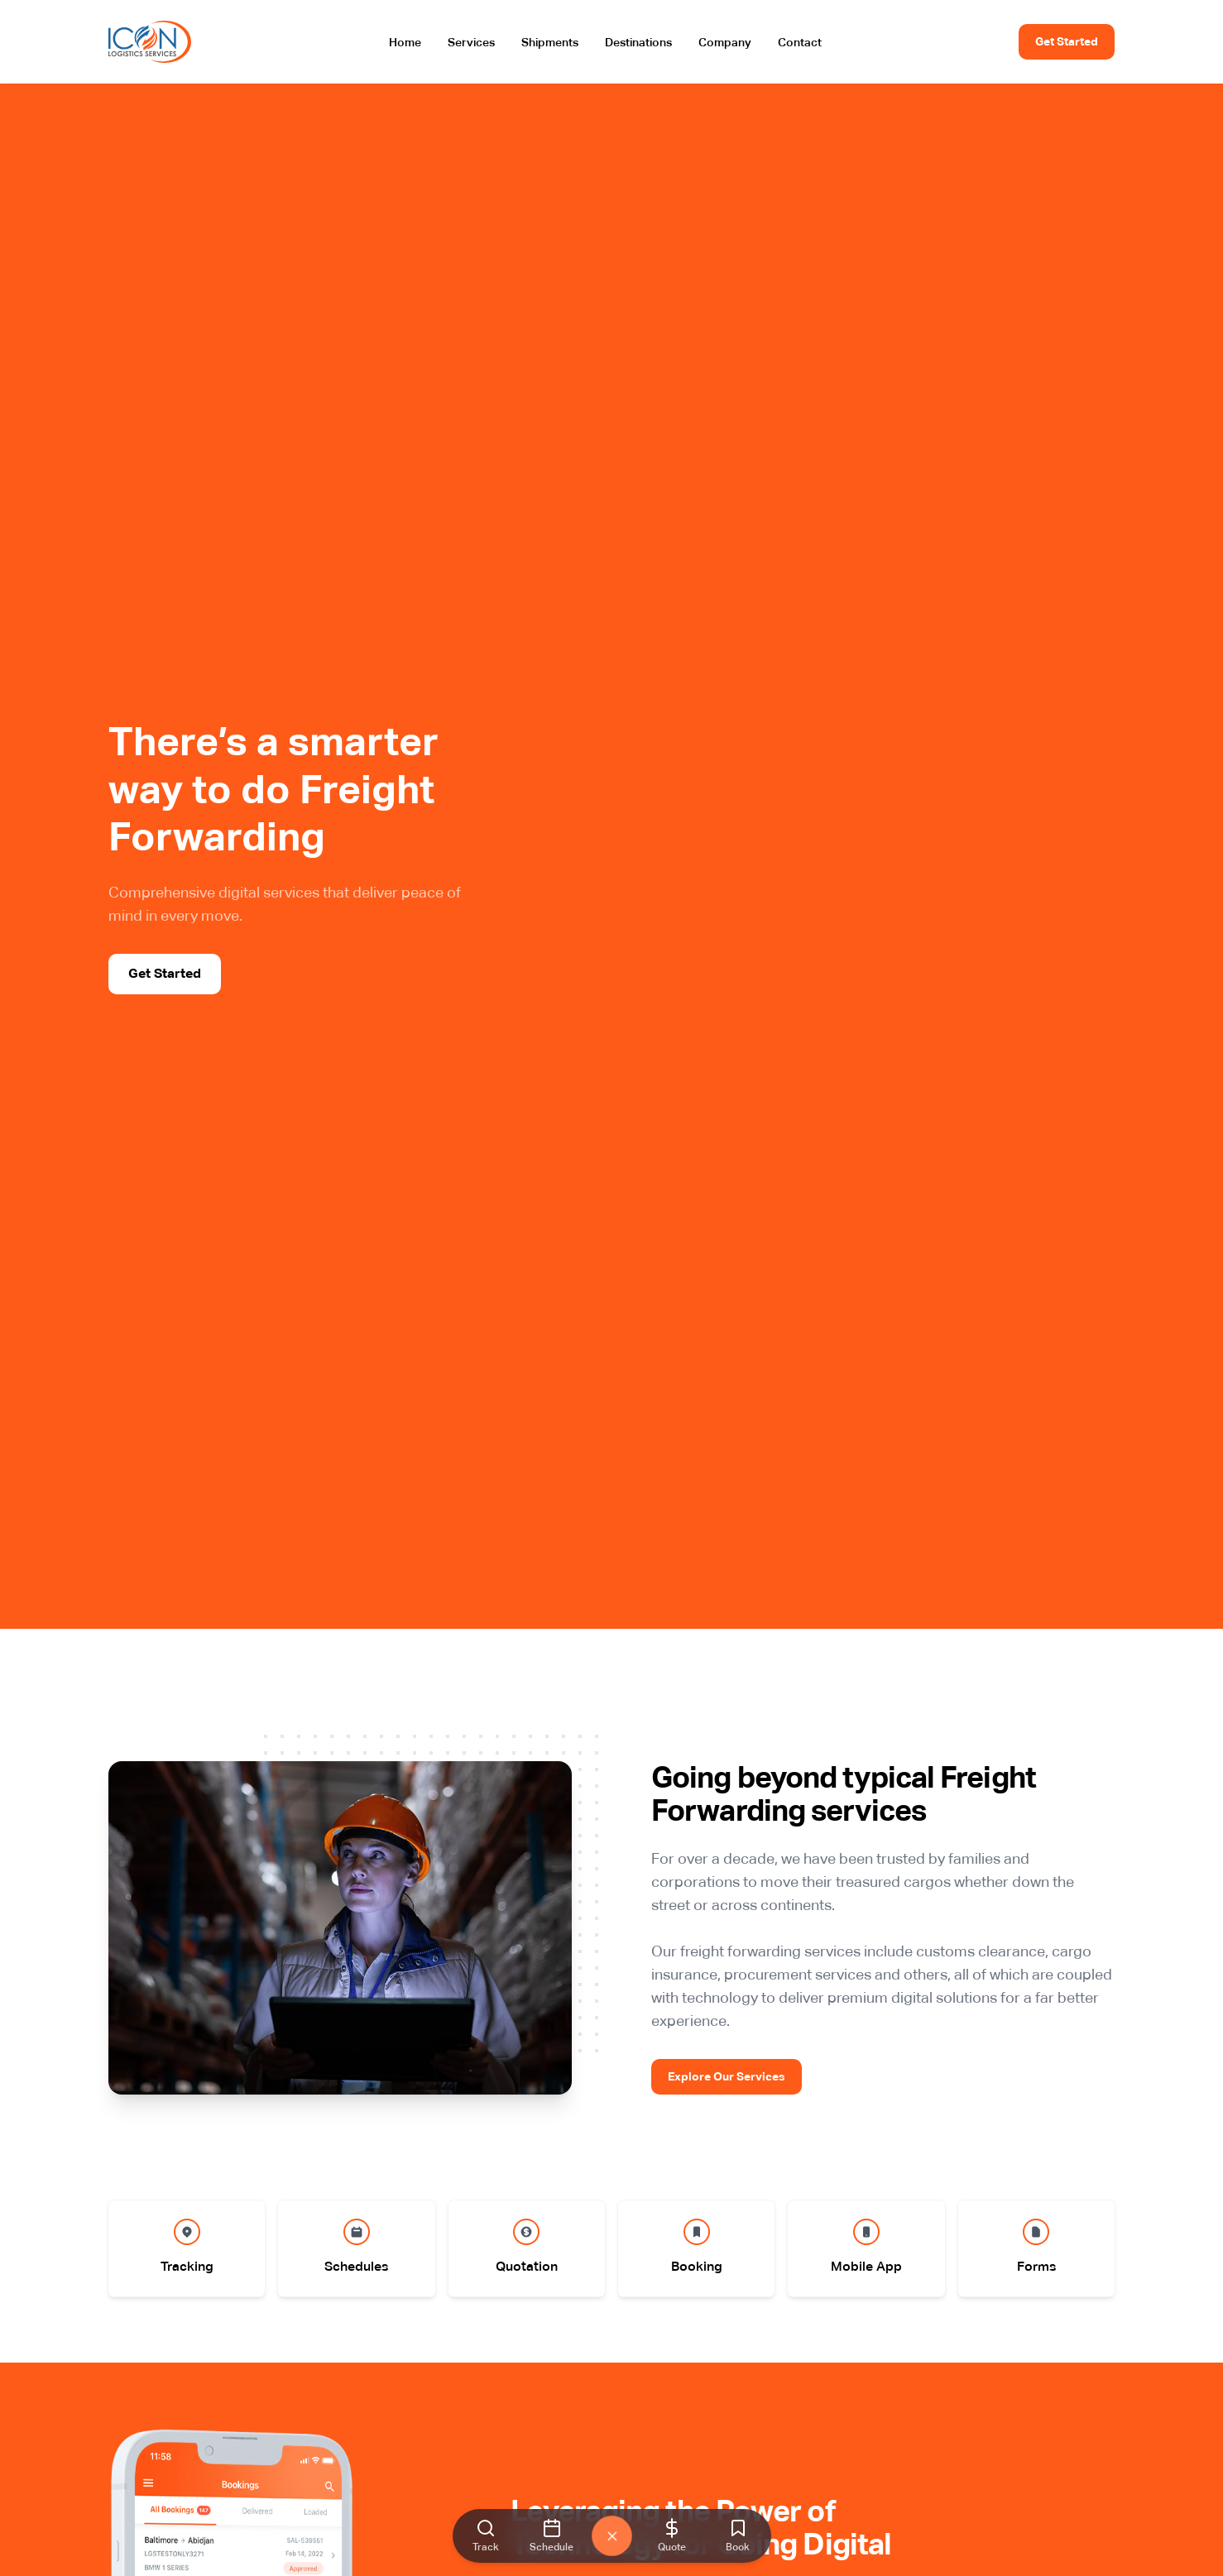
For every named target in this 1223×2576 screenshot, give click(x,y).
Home (405, 42)
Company (724, 42)
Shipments (549, 42)
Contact (800, 42)
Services (471, 42)
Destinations (638, 42)
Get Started (1066, 41)
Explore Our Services (726, 2076)
